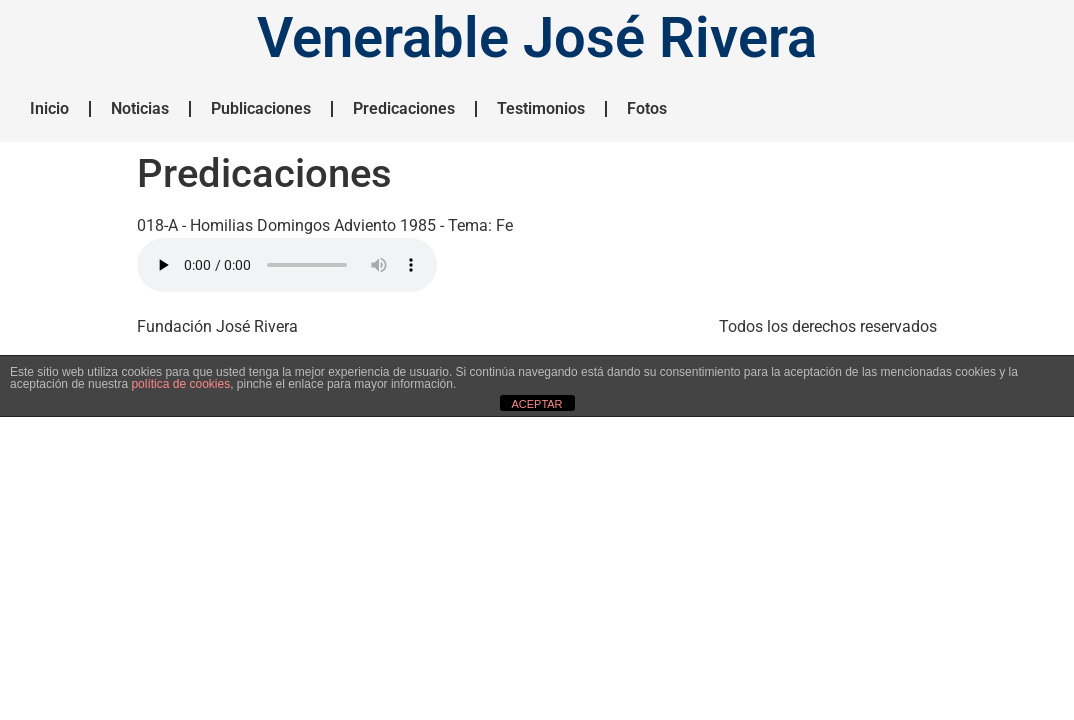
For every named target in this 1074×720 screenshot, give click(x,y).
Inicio (49, 108)
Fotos (647, 108)
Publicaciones (261, 108)
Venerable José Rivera (537, 38)
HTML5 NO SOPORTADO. (287, 265)
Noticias (140, 108)
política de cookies (180, 384)
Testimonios (541, 108)
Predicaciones (404, 108)
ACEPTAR (536, 404)
